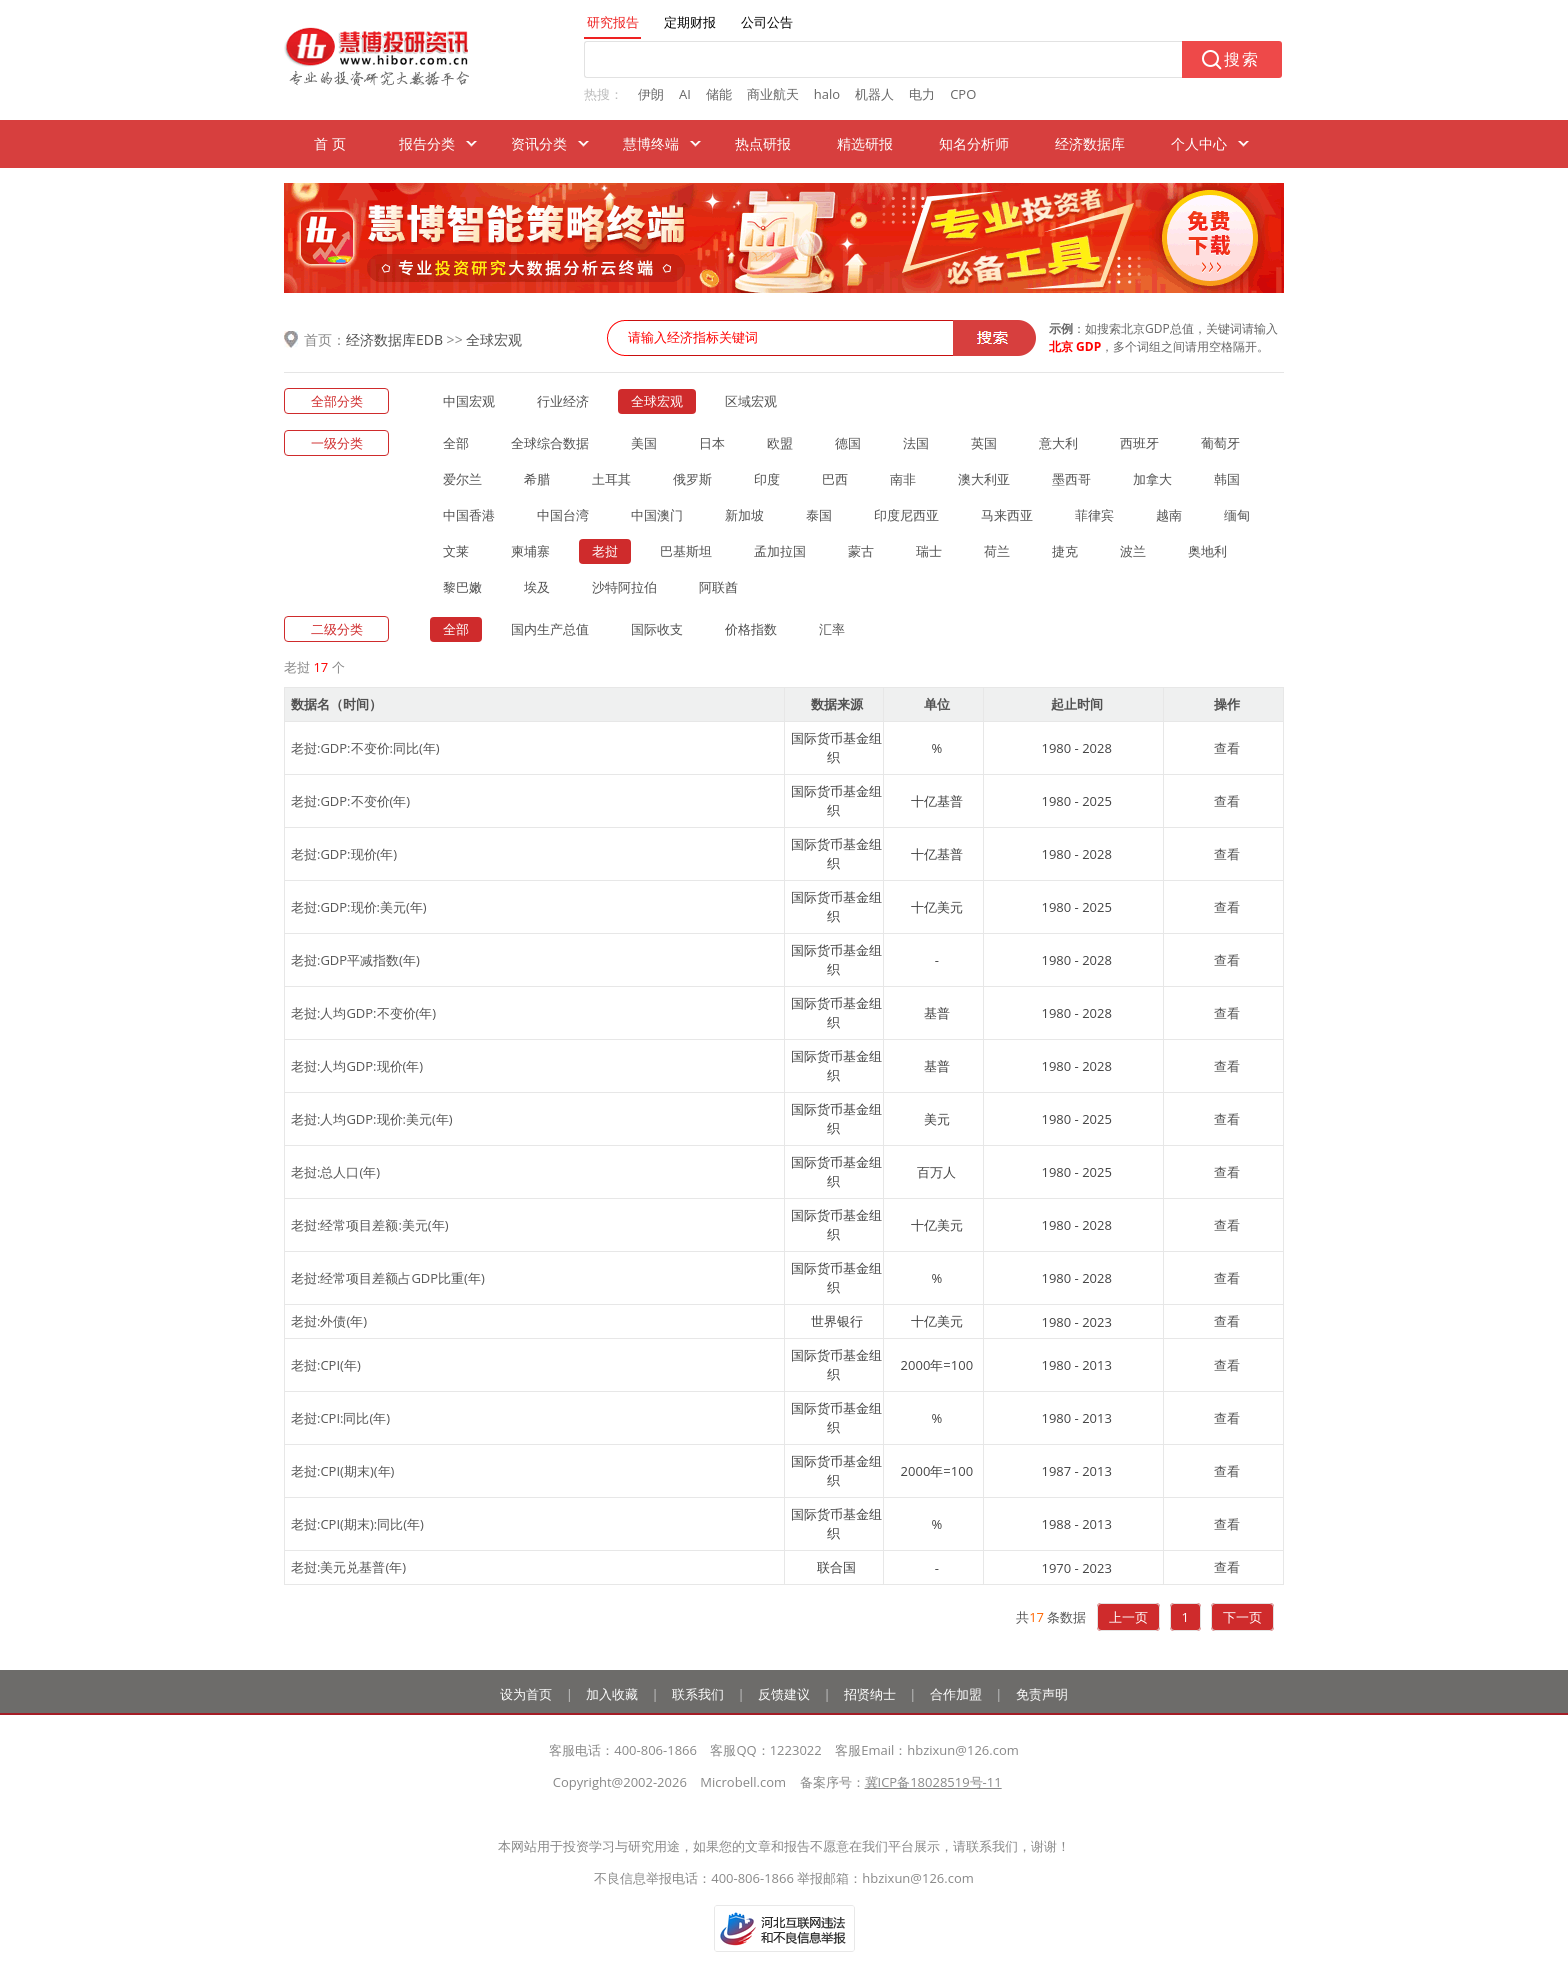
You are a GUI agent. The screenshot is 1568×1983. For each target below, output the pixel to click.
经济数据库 (1090, 143)
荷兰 (997, 551)
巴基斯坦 (686, 551)
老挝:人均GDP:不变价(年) (363, 1013)
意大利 (1058, 443)
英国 (984, 443)
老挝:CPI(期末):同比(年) (357, 1524)
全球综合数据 (550, 443)
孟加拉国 (780, 551)
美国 (644, 443)
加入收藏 (612, 1694)
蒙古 (861, 551)
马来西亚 (1007, 515)
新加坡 (744, 515)
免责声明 (1042, 1694)
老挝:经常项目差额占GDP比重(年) (388, 1278)
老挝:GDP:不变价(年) (350, 801)
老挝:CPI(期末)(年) (342, 1471)
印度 (767, 479)
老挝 (605, 551)
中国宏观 (469, 401)
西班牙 (1139, 443)
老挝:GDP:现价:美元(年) (359, 907)
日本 (712, 443)
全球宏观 (494, 339)
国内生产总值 (550, 629)
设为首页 (526, 1694)
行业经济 (563, 401)
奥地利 (1207, 551)
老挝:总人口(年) (335, 1172)
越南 (1169, 515)
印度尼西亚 (906, 515)
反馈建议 (784, 1694)
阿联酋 (718, 587)
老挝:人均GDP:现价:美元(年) (372, 1119)
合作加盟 (956, 1694)
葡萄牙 (1220, 443)
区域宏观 (751, 401)
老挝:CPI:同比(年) (340, 1418)
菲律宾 (1094, 515)
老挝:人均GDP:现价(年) (357, 1066)
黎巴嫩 (462, 587)
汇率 (832, 629)
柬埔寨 (530, 551)
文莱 (456, 551)
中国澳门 (657, 515)
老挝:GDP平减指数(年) (355, 960)
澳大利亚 (984, 479)
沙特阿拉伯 (624, 587)
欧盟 (780, 443)
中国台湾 (563, 515)
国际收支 (657, 629)
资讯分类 (539, 143)
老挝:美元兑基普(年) (348, 1567)
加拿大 (1152, 479)
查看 (1227, 748)
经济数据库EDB (394, 339)
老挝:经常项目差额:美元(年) (370, 1225)
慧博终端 (651, 143)
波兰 (1133, 551)
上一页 (1128, 1617)
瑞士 (929, 551)
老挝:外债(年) (329, 1321)
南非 (903, 479)
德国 (848, 443)
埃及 (537, 587)
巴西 (835, 479)
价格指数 (751, 629)
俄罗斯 (692, 479)
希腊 (537, 479)
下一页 (1242, 1617)
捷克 (1065, 551)
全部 (456, 443)
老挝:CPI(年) (326, 1365)
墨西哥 (1071, 479)
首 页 (330, 143)
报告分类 (427, 143)
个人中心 (1199, 143)
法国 (916, 443)
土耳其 (611, 479)
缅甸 (1237, 515)
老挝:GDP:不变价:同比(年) (365, 748)
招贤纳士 (870, 1694)
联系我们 (698, 1694)
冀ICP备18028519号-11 (933, 1782)
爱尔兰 (462, 479)
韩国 (1227, 479)
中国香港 (469, 515)
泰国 (819, 515)
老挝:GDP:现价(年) (344, 854)
